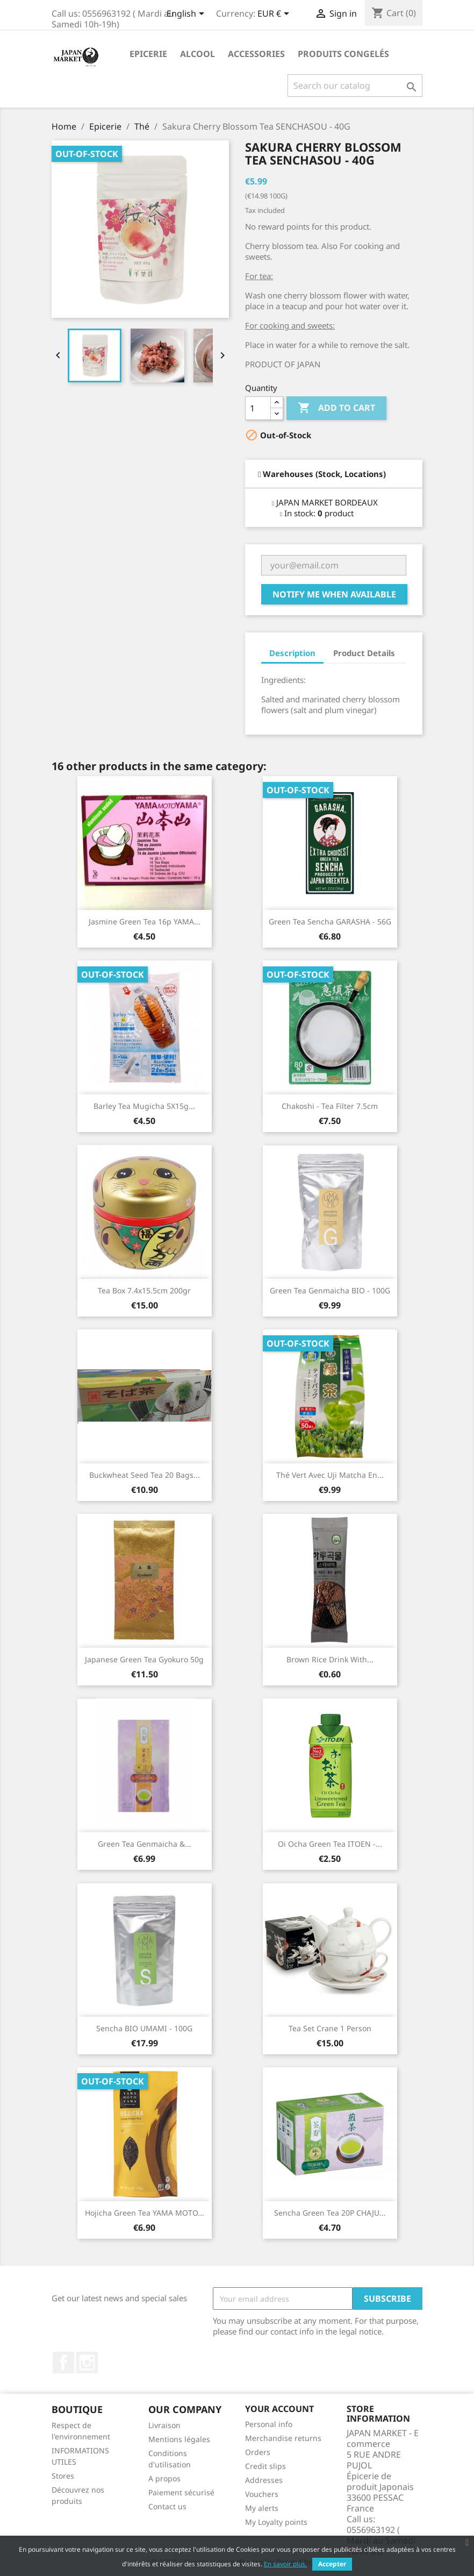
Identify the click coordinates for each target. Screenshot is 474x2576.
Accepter (332, 2563)
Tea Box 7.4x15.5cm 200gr (144, 1290)
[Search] (355, 85)
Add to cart (336, 408)
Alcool (197, 54)
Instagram (87, 2362)
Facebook (63, 2362)
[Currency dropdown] (275, 14)
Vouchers (261, 2494)
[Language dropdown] (187, 14)
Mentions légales (179, 2439)
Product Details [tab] (364, 652)
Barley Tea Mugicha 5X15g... (144, 1106)
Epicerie (148, 54)
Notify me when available (334, 594)
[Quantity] (258, 408)
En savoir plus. (285, 2563)
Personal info (268, 2424)
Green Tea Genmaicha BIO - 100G (330, 1290)
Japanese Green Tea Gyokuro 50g (144, 1659)
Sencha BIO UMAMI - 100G (144, 2028)
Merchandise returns (283, 2438)
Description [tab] (292, 652)
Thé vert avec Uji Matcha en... (330, 1475)
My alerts (261, 2508)
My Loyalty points (276, 2522)
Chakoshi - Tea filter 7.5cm (330, 1106)
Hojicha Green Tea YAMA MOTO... (144, 2213)
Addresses (264, 2480)
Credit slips (265, 2466)
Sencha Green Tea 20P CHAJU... (330, 2213)
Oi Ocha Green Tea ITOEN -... (330, 1844)
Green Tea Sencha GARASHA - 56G (330, 921)
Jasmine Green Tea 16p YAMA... (144, 921)
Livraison (164, 2425)
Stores (63, 2476)
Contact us (167, 2506)
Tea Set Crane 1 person (330, 2028)
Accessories (256, 54)
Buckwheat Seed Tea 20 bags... (144, 1475)
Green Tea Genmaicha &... (144, 1844)
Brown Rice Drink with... (330, 1659)
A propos (164, 2478)
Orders (257, 2452)
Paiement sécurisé (181, 2492)
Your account (279, 2409)
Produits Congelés (343, 54)
